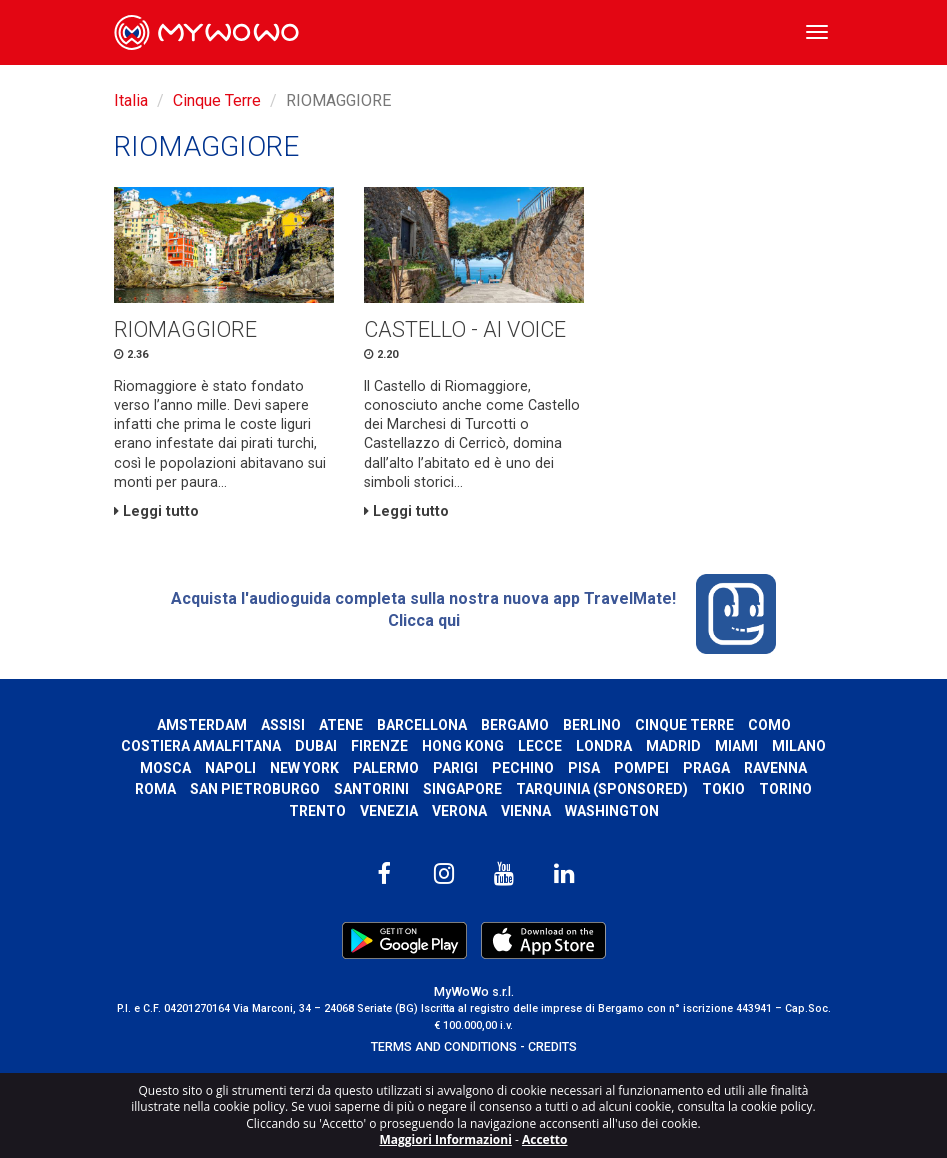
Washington (612, 811)
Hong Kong (463, 746)
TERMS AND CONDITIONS (444, 1046)
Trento (317, 811)
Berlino (592, 725)
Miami (736, 746)
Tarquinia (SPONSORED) (602, 789)
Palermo (386, 768)
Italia (131, 100)
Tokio (723, 789)
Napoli (230, 768)
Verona (459, 811)
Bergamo (515, 725)
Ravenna (775, 768)
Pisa (584, 768)
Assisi (283, 725)
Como (769, 725)
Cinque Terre (217, 100)
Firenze (379, 746)
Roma (155, 789)
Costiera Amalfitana (201, 746)
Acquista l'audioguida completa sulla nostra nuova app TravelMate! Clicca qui (473, 614)
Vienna (526, 811)
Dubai (316, 746)
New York (304, 768)
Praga (706, 768)
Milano (799, 746)
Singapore (462, 789)
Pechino (523, 768)
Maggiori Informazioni (445, 1139)
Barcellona (422, 725)
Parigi (455, 768)
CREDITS (552, 1046)
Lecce (540, 746)
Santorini (371, 789)
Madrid (673, 746)
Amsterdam (202, 725)
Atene (341, 725)
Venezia (389, 811)
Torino (785, 789)
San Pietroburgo (255, 789)
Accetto (545, 1139)
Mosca (165, 768)
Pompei (641, 768)
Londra (604, 746)
